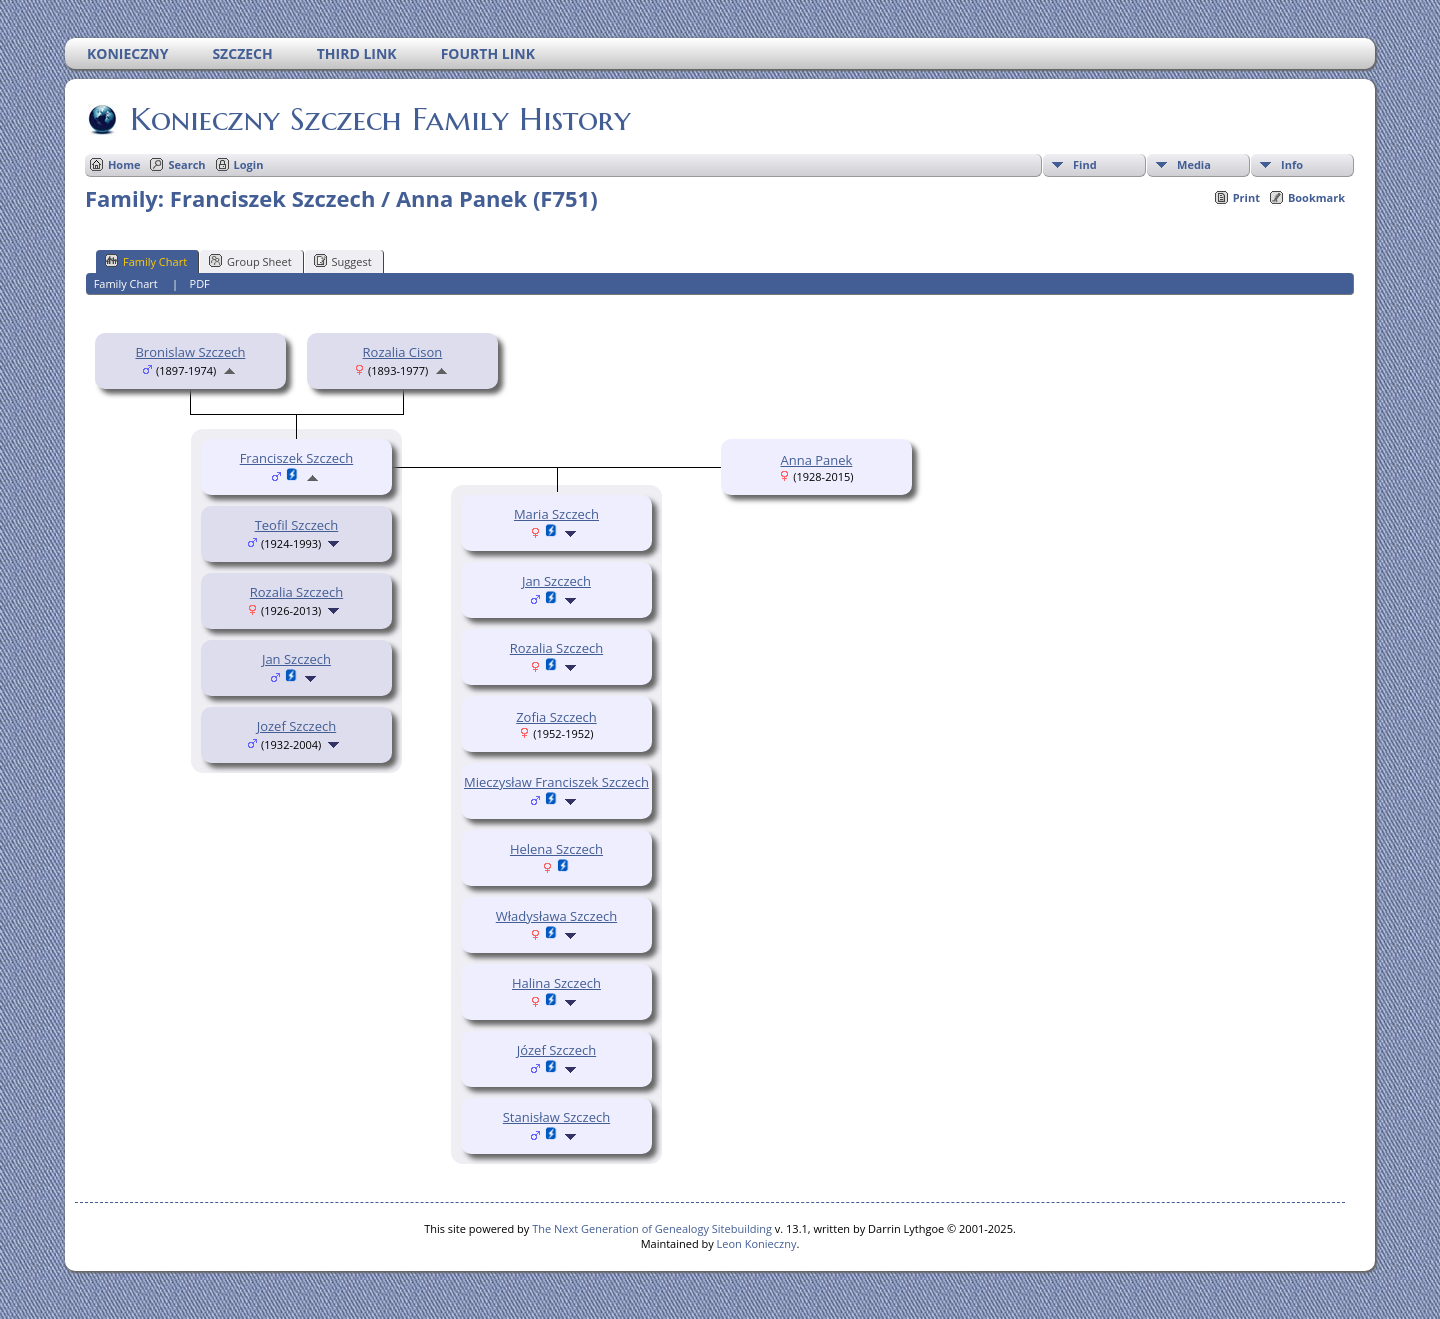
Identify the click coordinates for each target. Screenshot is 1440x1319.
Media (1194, 164)
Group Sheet (250, 261)
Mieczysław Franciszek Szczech (556, 782)
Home (124, 164)
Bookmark (1316, 197)
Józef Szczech (557, 1050)
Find (1085, 164)
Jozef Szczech (297, 726)
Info (1292, 164)
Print (1246, 197)
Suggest (343, 261)
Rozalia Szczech (296, 592)
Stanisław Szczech (556, 1117)
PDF (200, 283)
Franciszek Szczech (297, 458)
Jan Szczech (296, 659)
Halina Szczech (556, 983)
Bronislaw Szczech (190, 352)
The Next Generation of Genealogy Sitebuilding (652, 1228)
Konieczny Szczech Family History (379, 119)
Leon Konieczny (757, 1243)
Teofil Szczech (297, 525)
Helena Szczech (556, 849)
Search (186, 164)
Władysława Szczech (556, 916)
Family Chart (146, 261)
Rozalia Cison (403, 352)
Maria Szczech (556, 514)
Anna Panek (816, 460)
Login (249, 164)
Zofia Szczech (556, 717)
